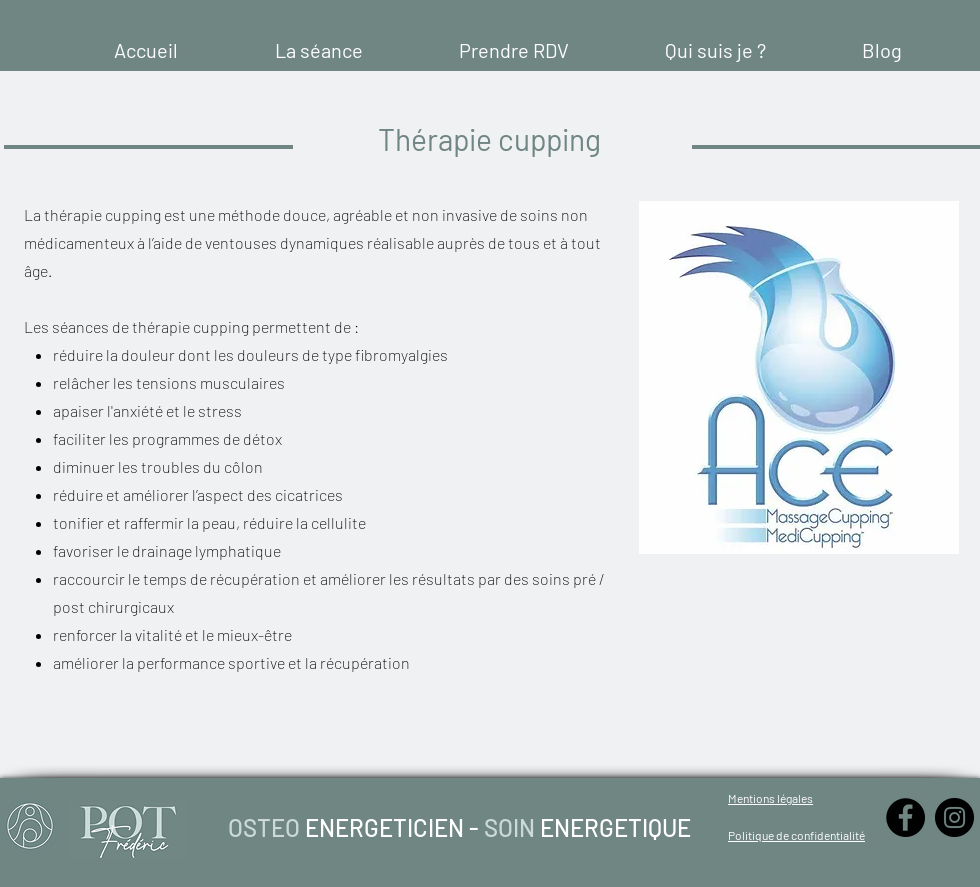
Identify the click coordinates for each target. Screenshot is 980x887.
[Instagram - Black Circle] (954, 817)
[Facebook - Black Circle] (905, 817)
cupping (134, 214)
